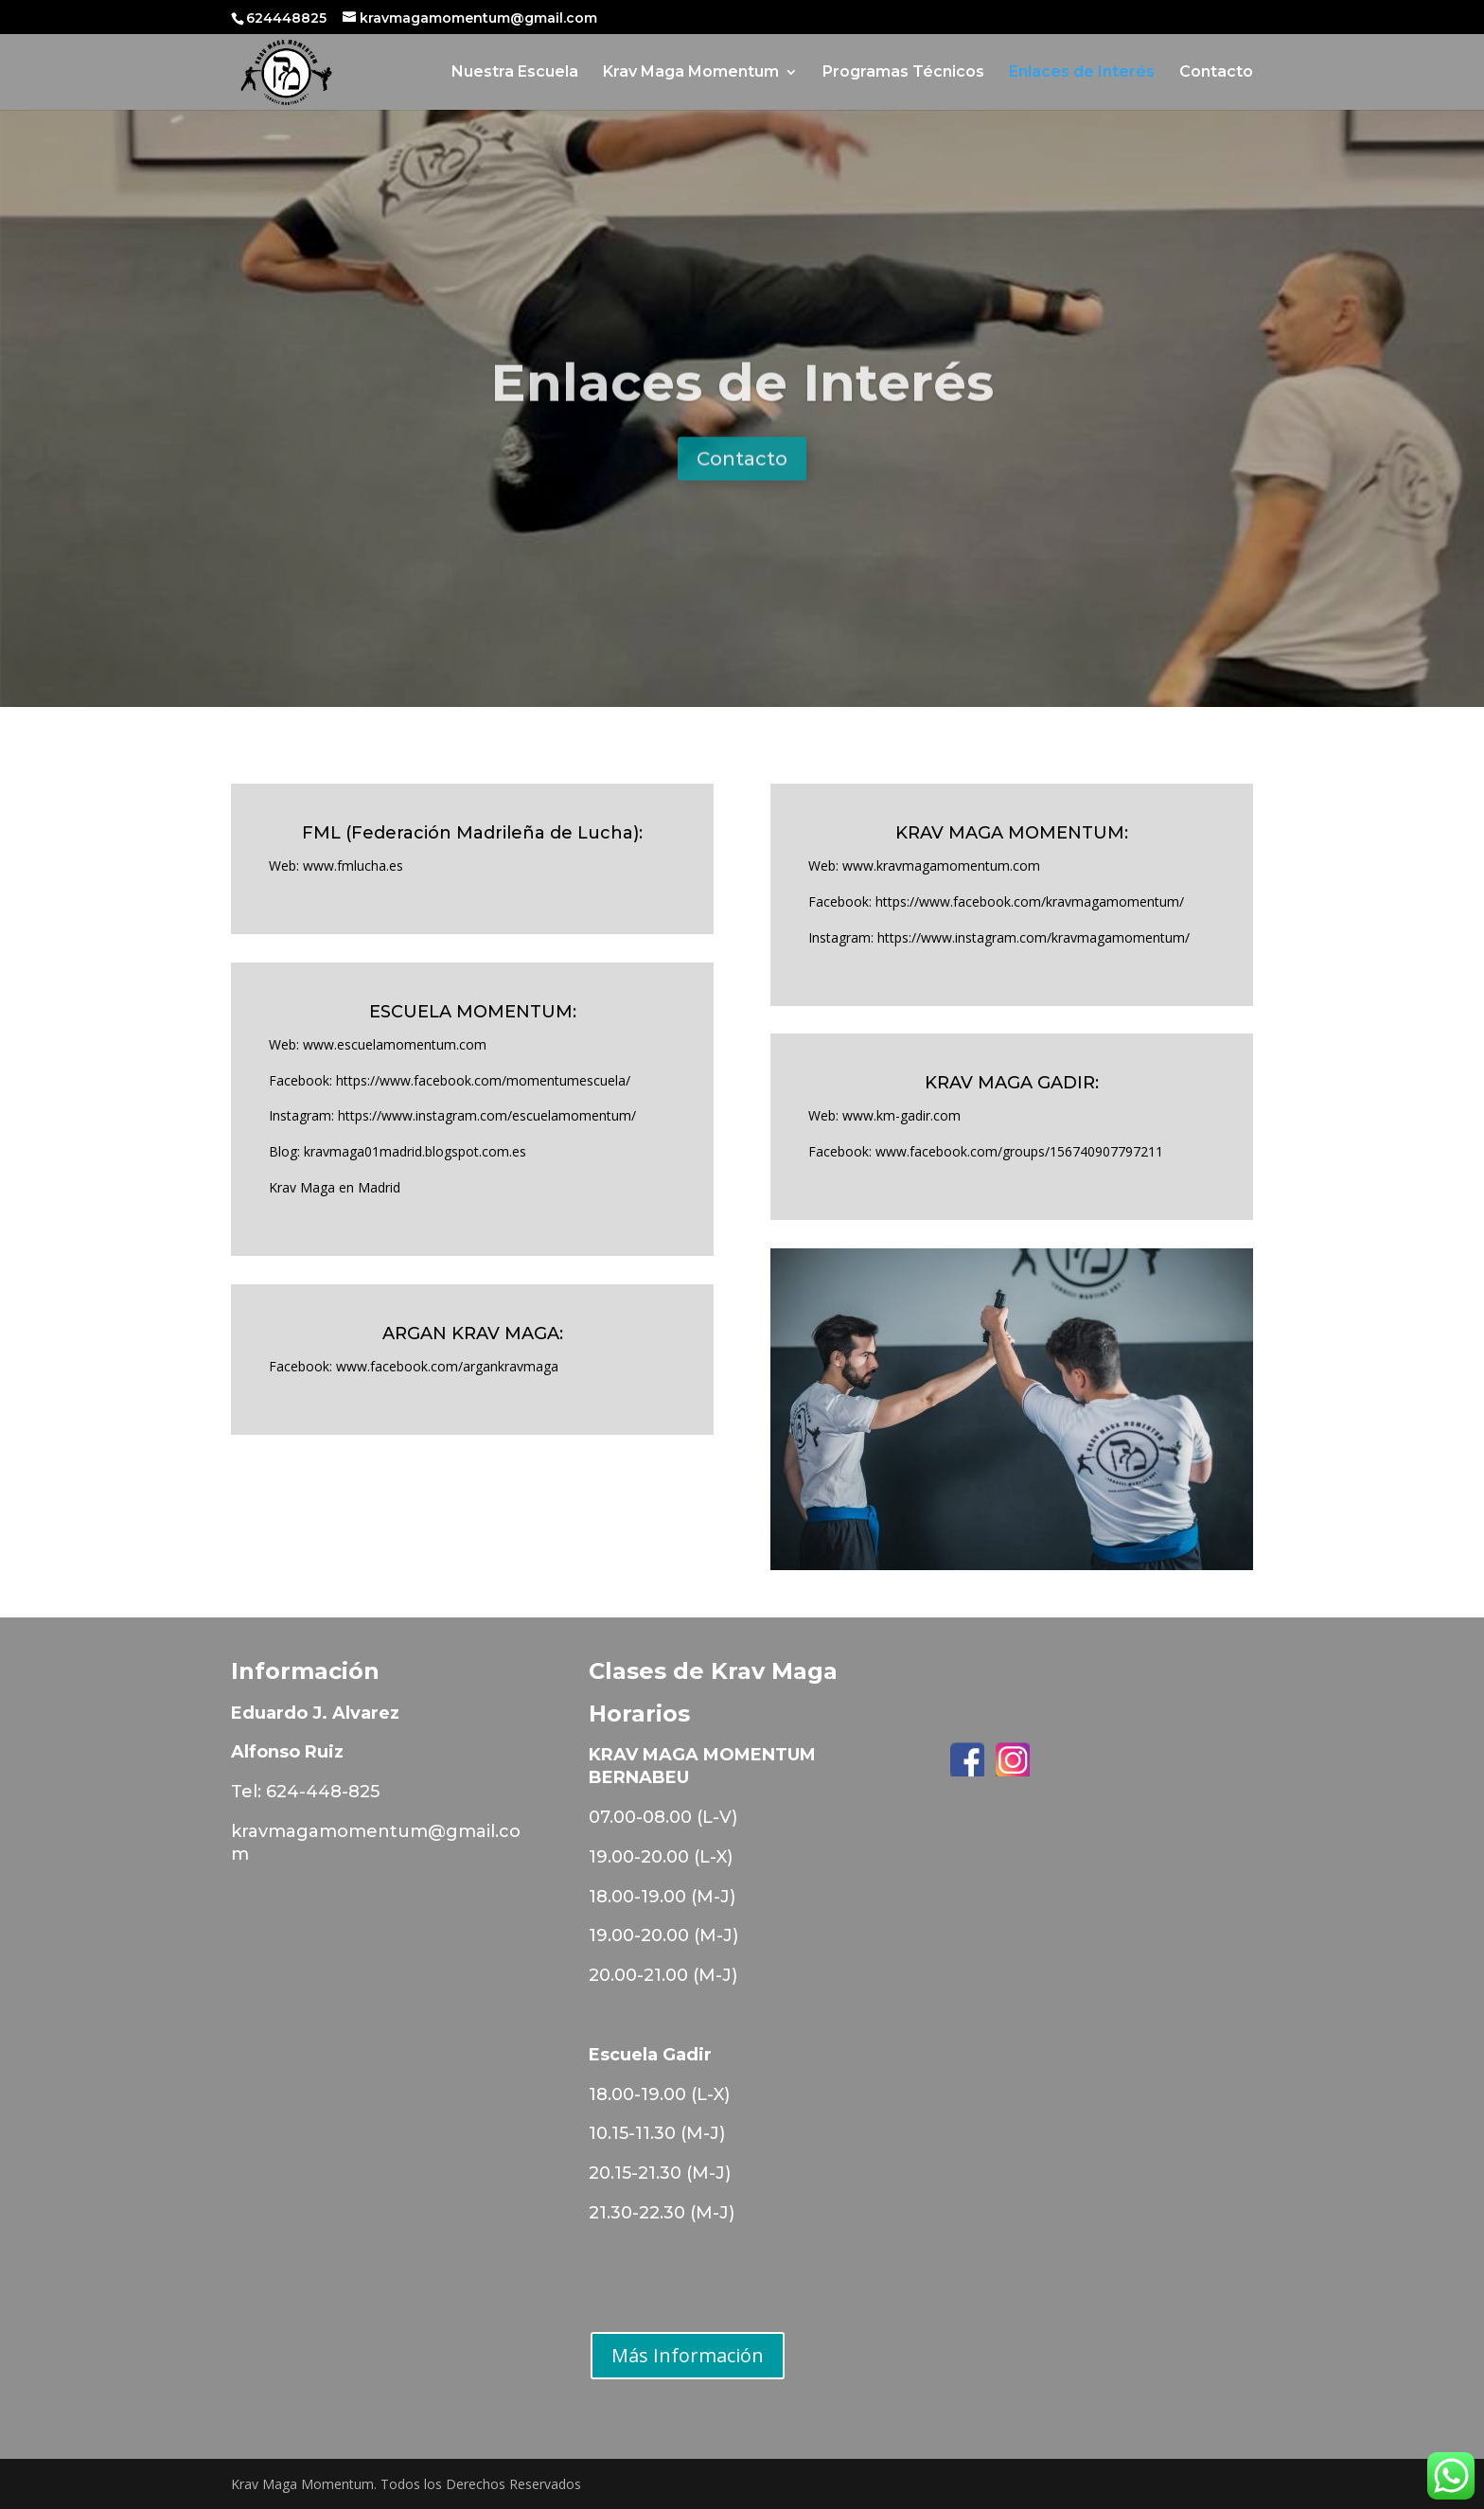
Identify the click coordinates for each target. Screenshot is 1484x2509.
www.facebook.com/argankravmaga (447, 1366)
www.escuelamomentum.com (394, 1044)
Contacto (1216, 72)
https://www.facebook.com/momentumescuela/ (483, 1080)
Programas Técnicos (903, 72)
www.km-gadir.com (901, 1115)
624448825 (288, 18)
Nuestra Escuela (514, 72)
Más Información (687, 2355)
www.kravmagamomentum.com (941, 866)
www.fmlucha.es (353, 866)
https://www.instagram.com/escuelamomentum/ (487, 1115)
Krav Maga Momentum (691, 72)
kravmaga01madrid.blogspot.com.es (415, 1151)
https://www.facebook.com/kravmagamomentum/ (1029, 901)
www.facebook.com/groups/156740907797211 (1019, 1151)
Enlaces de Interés (1082, 72)
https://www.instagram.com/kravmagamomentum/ (1033, 937)
